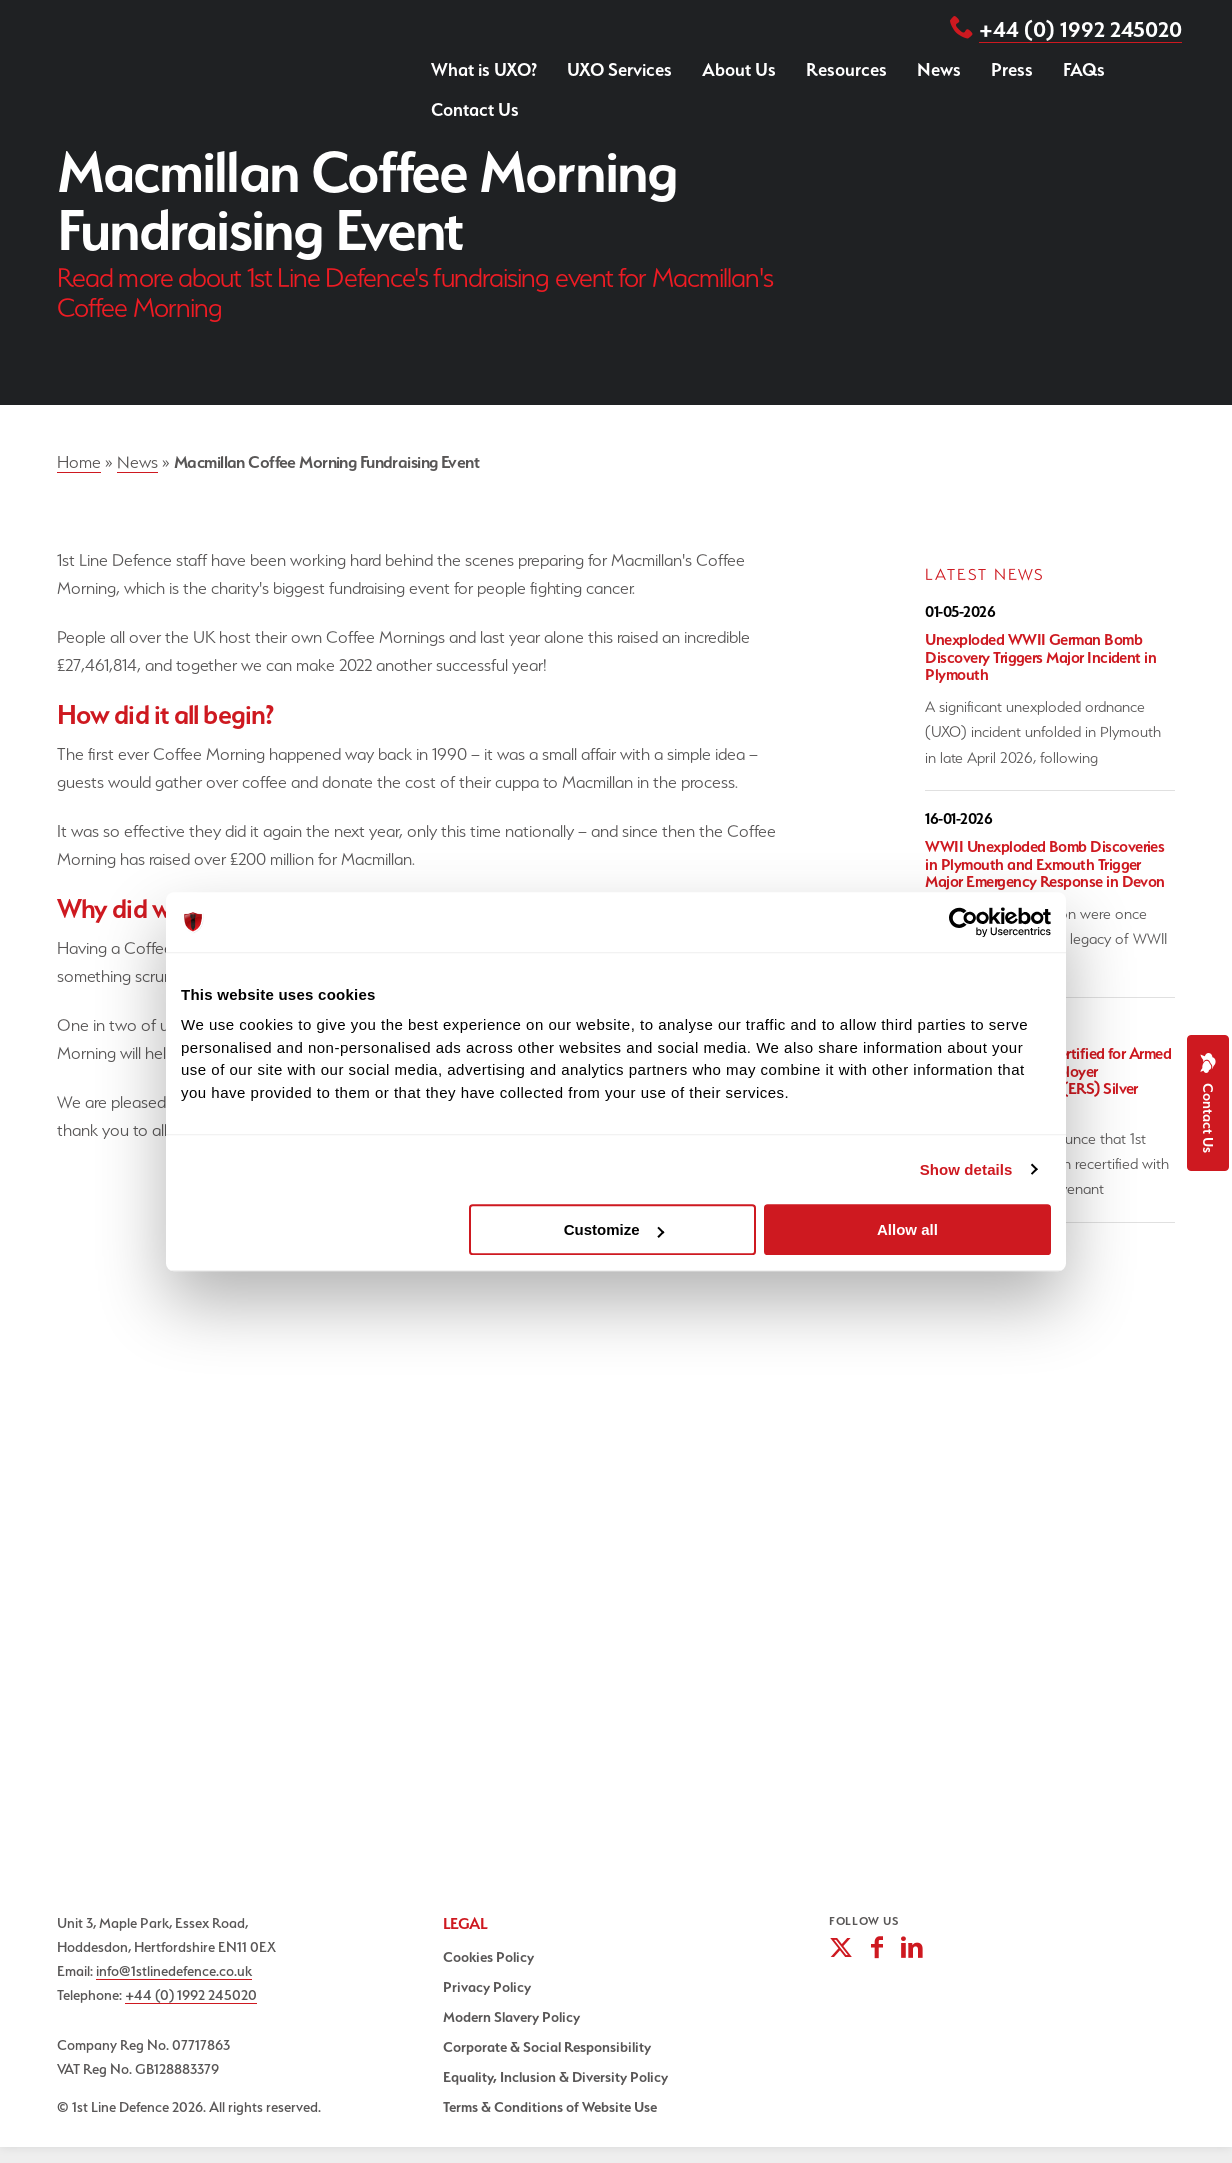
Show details (966, 1169)
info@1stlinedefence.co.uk (174, 1970)
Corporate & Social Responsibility (547, 2047)
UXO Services (619, 69)
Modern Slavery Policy (511, 2017)
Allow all (907, 1229)
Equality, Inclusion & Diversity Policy (555, 2077)
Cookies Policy (488, 1957)
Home (79, 462)
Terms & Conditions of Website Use (550, 2107)
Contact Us (475, 109)
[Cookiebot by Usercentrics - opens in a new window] (963, 922)
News (939, 69)
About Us (739, 69)
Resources (846, 69)
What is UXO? (484, 69)
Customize (614, 1229)
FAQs (1084, 69)
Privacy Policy (487, 1987)
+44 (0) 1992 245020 (1080, 29)
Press (1012, 69)
